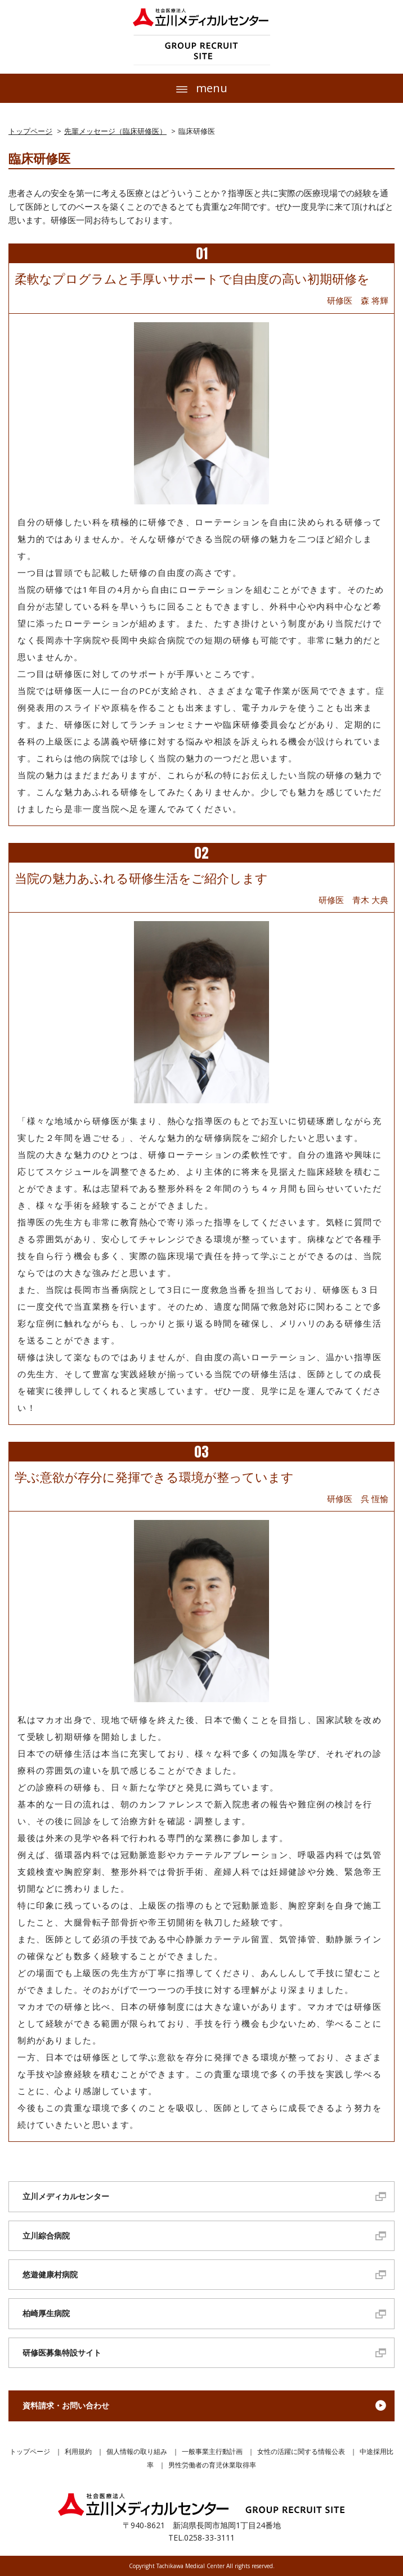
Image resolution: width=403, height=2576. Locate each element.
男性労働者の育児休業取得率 (212, 2465)
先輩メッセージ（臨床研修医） (115, 131)
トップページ (30, 131)
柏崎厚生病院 (46, 2313)
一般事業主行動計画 (212, 2451)
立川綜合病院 (46, 2235)
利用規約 (78, 2451)
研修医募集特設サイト (62, 2352)
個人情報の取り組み (136, 2451)
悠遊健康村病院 (50, 2274)
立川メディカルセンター (66, 2196)
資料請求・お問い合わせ (66, 2405)
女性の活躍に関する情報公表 (301, 2451)
